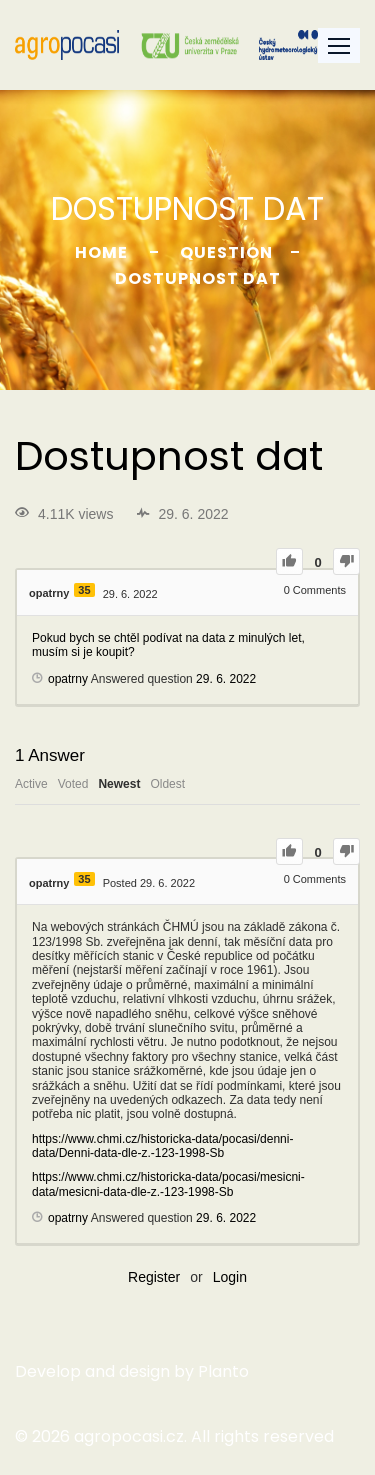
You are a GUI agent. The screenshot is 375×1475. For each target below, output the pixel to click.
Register (154, 1277)
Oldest (167, 784)
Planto (223, 1371)
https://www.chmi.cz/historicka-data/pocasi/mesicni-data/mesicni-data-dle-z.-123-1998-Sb (168, 1184)
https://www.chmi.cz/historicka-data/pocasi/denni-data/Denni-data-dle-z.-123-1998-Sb (162, 1146)
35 (84, 590)
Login (230, 1277)
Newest (119, 784)
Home (101, 252)
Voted (73, 784)
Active (31, 784)
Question (226, 252)
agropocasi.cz (129, 1436)
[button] (339, 45)
